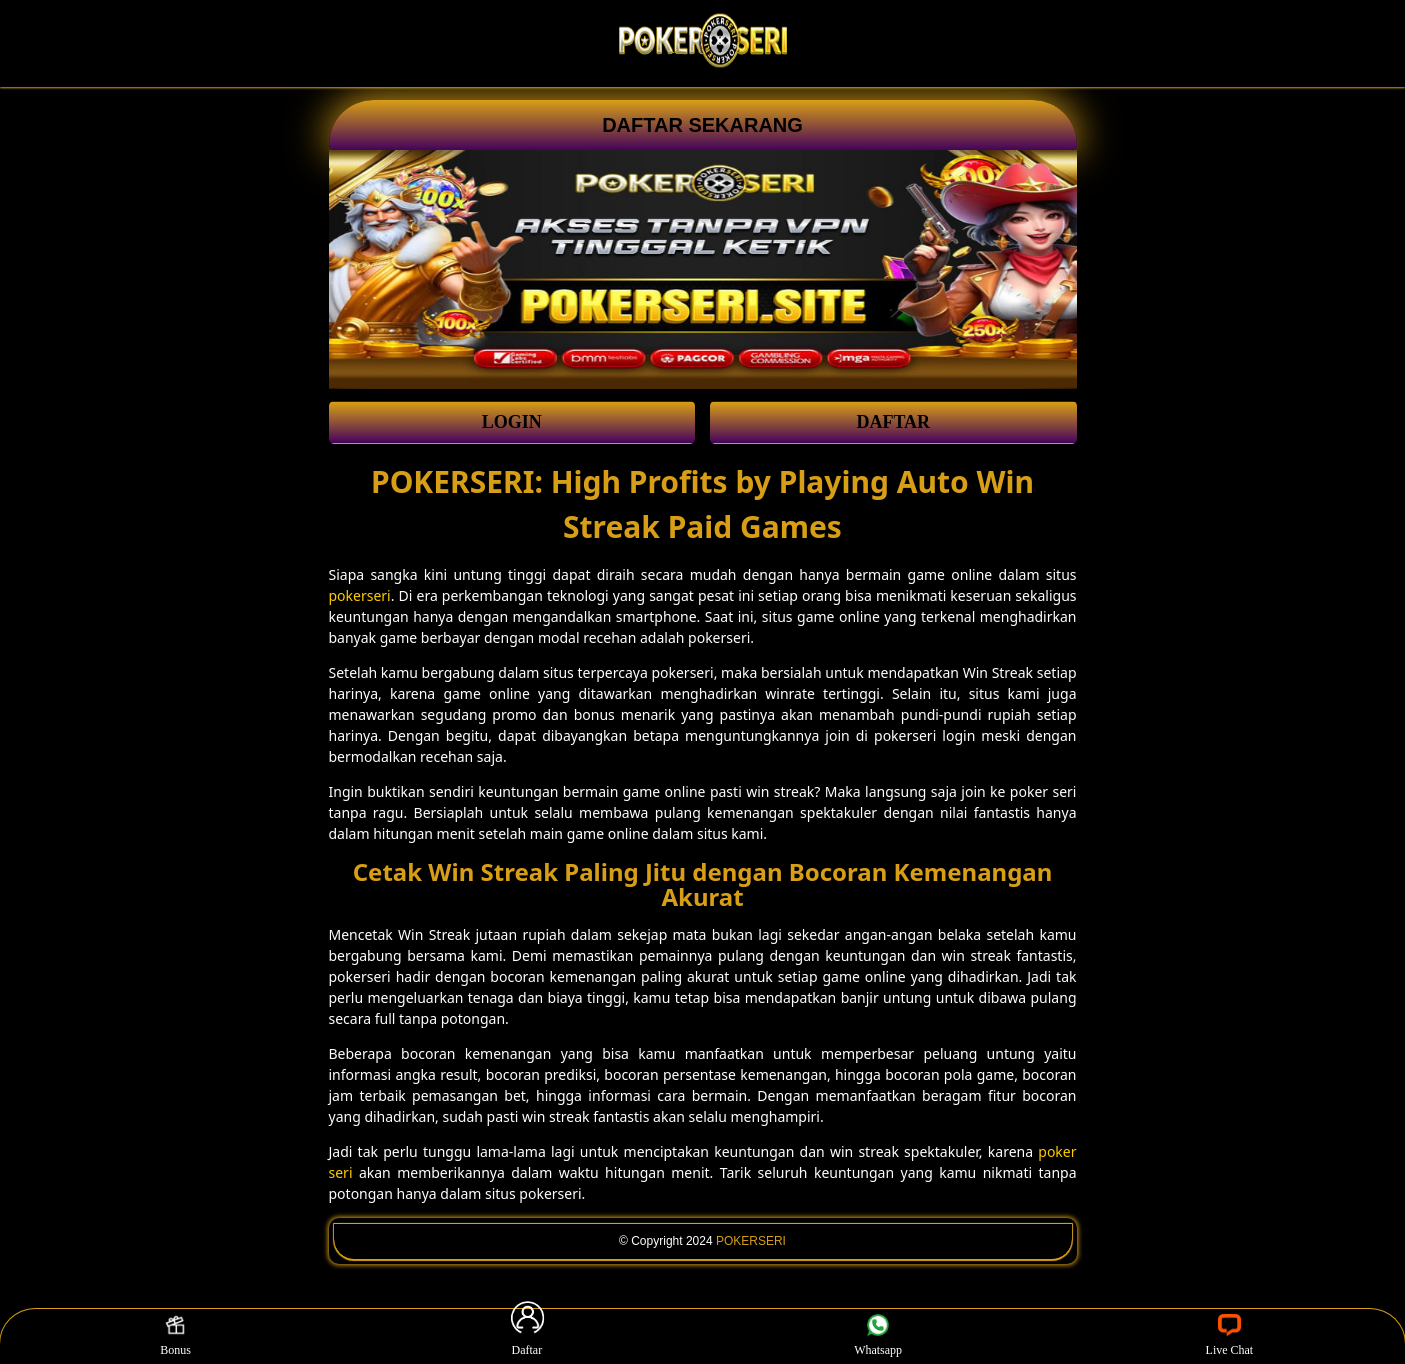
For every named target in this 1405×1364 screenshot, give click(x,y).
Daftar (527, 1336)
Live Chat (1230, 1336)
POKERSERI (751, 1241)
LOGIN (512, 422)
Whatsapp (878, 1336)
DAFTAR (893, 422)
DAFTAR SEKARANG (702, 125)
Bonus (175, 1336)
